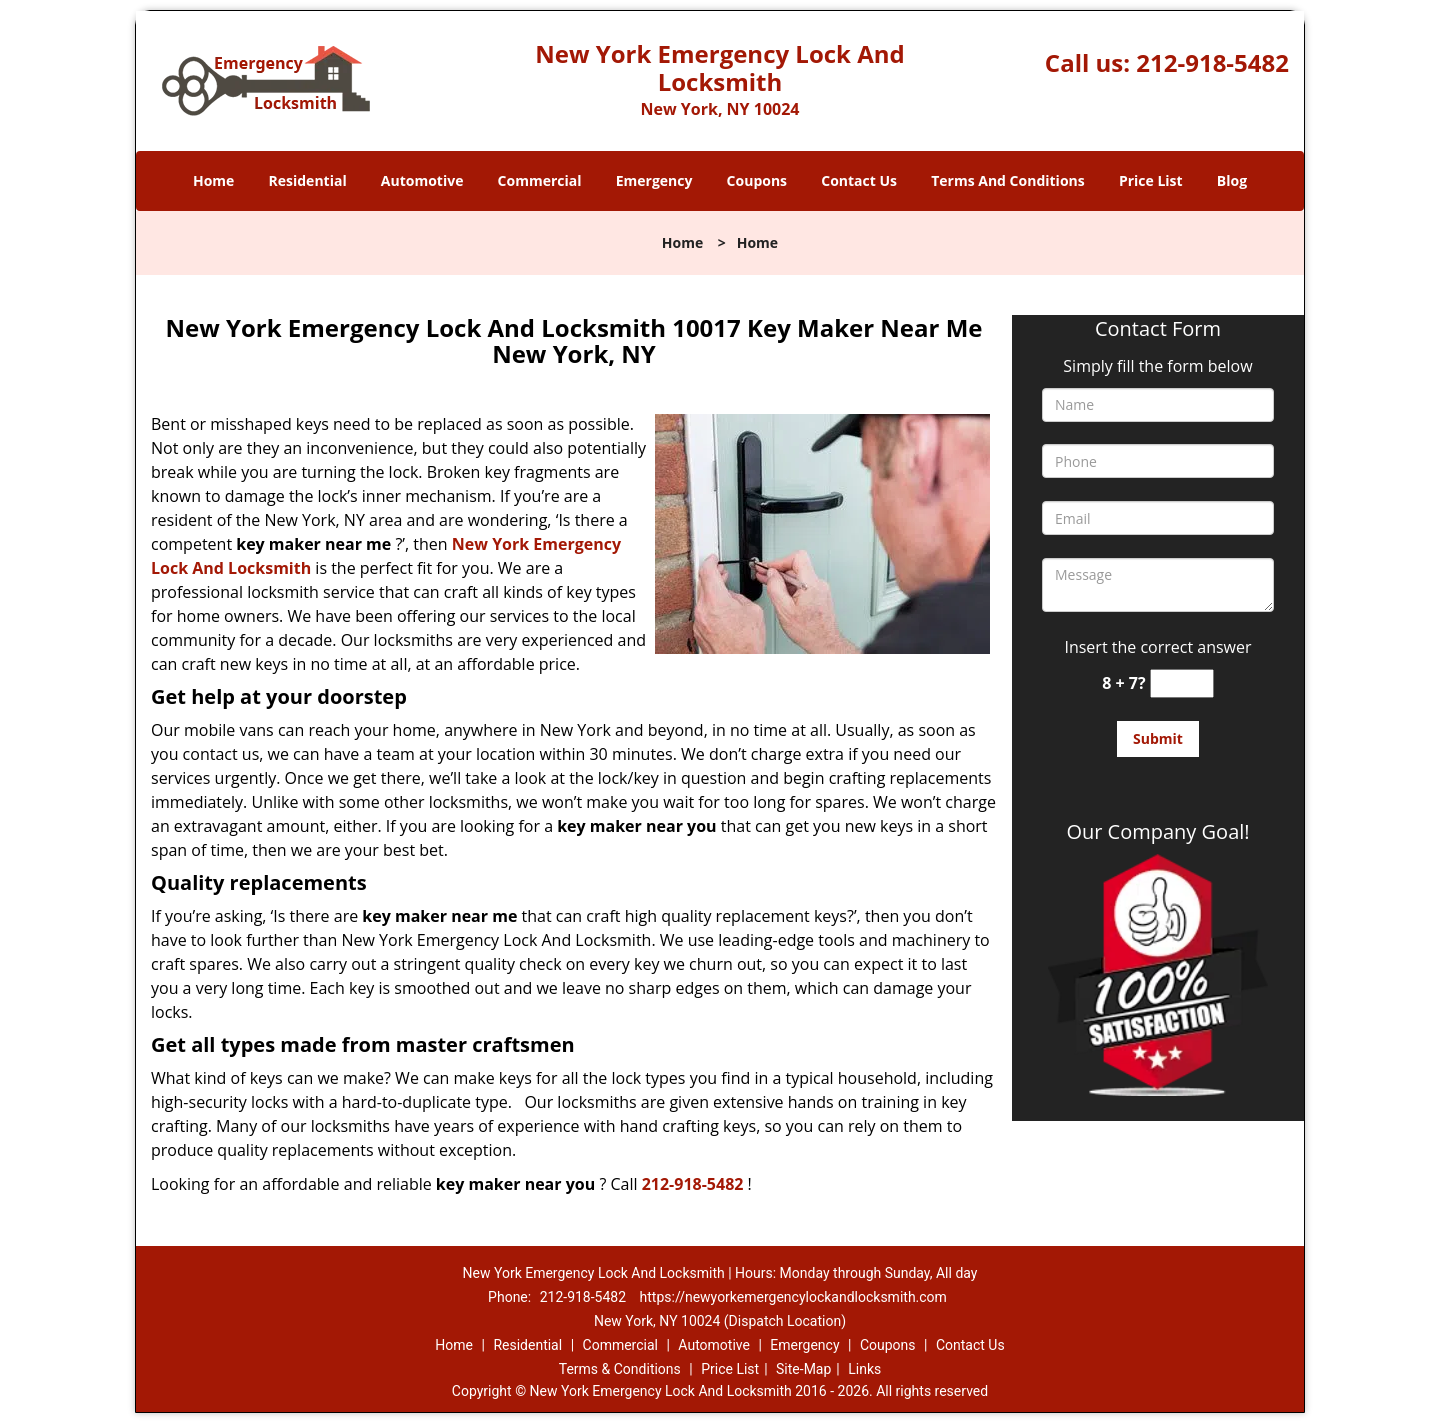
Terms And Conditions (1008, 180)
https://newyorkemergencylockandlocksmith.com (793, 1297)
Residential (308, 180)
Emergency (654, 180)
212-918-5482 (1212, 62)
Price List (1151, 180)
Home (213, 180)
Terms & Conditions (620, 1369)
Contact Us (859, 180)
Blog (1232, 180)
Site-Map (803, 1369)
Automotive (422, 180)
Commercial (540, 180)
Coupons (757, 180)
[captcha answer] (1182, 683)
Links (864, 1369)
